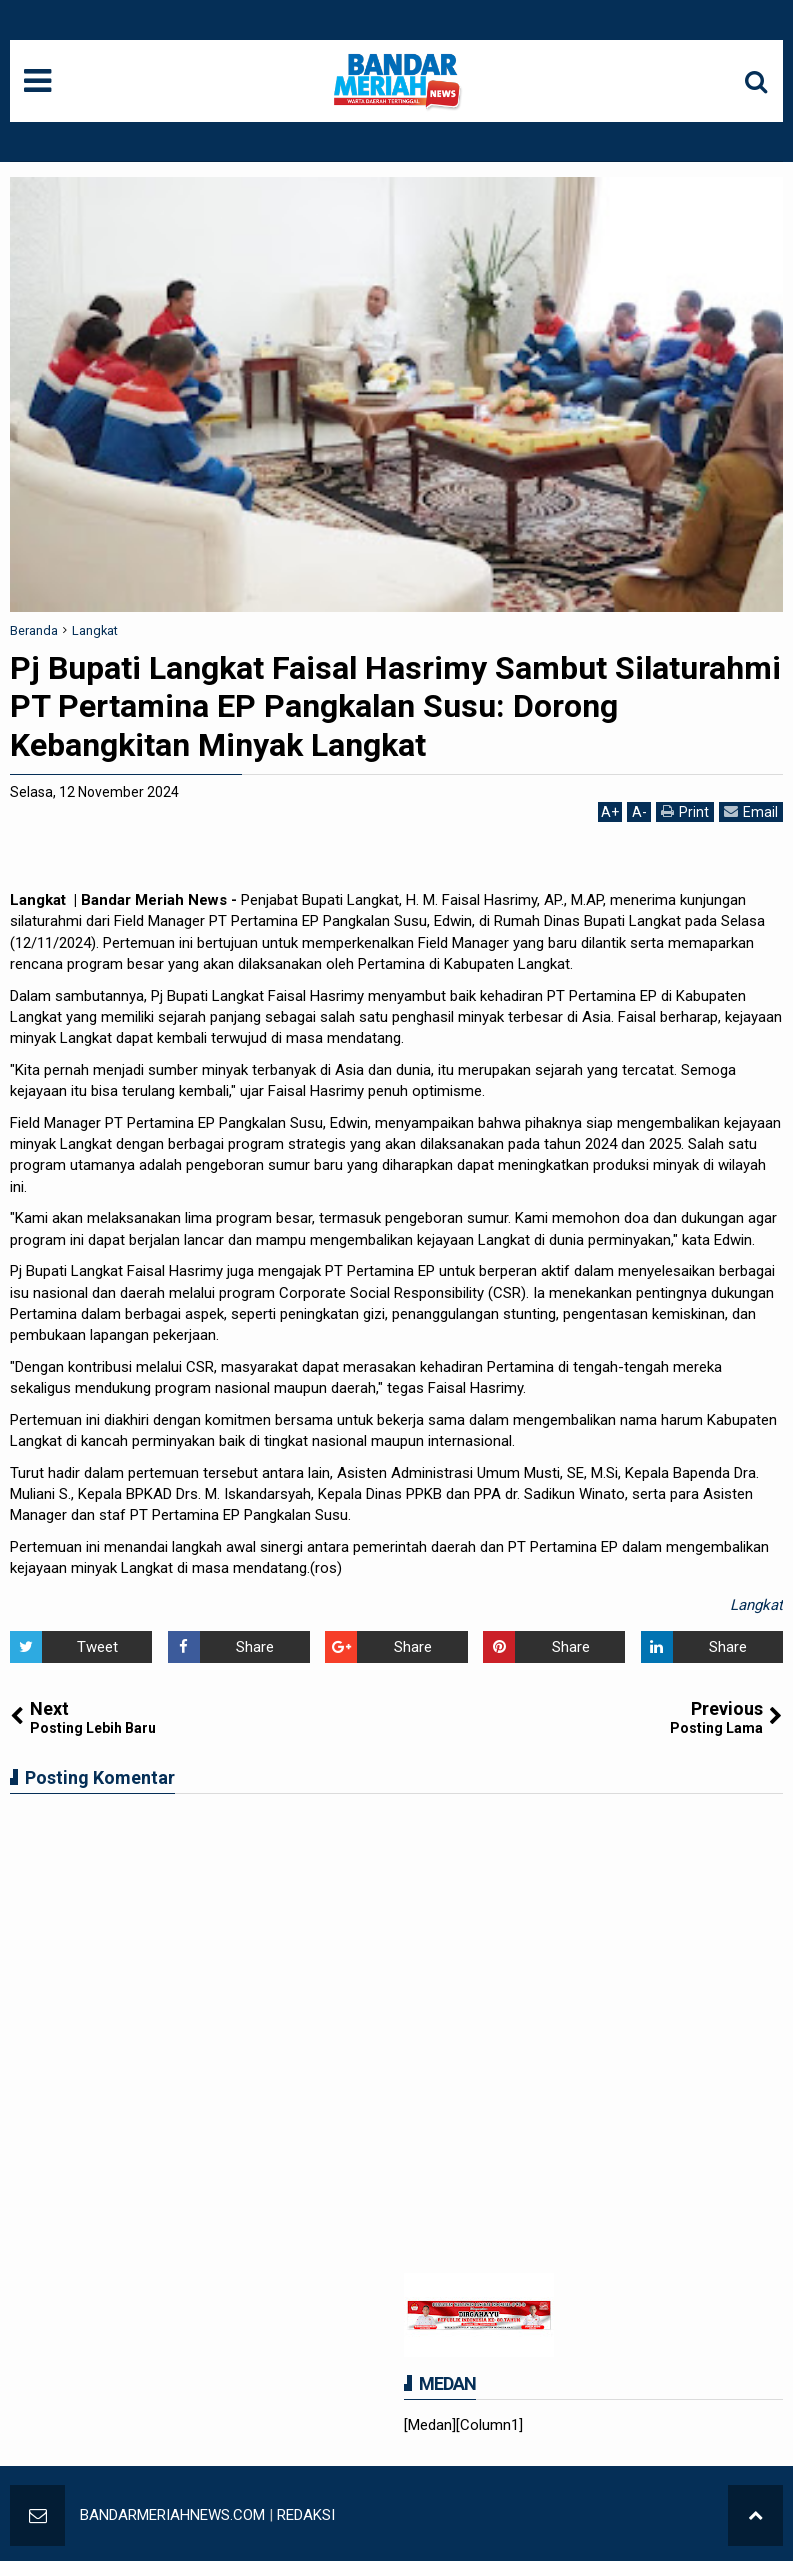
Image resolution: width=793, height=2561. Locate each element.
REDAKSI (306, 2515)
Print (685, 811)
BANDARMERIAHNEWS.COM (172, 2515)
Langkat (756, 1605)
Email (751, 811)
